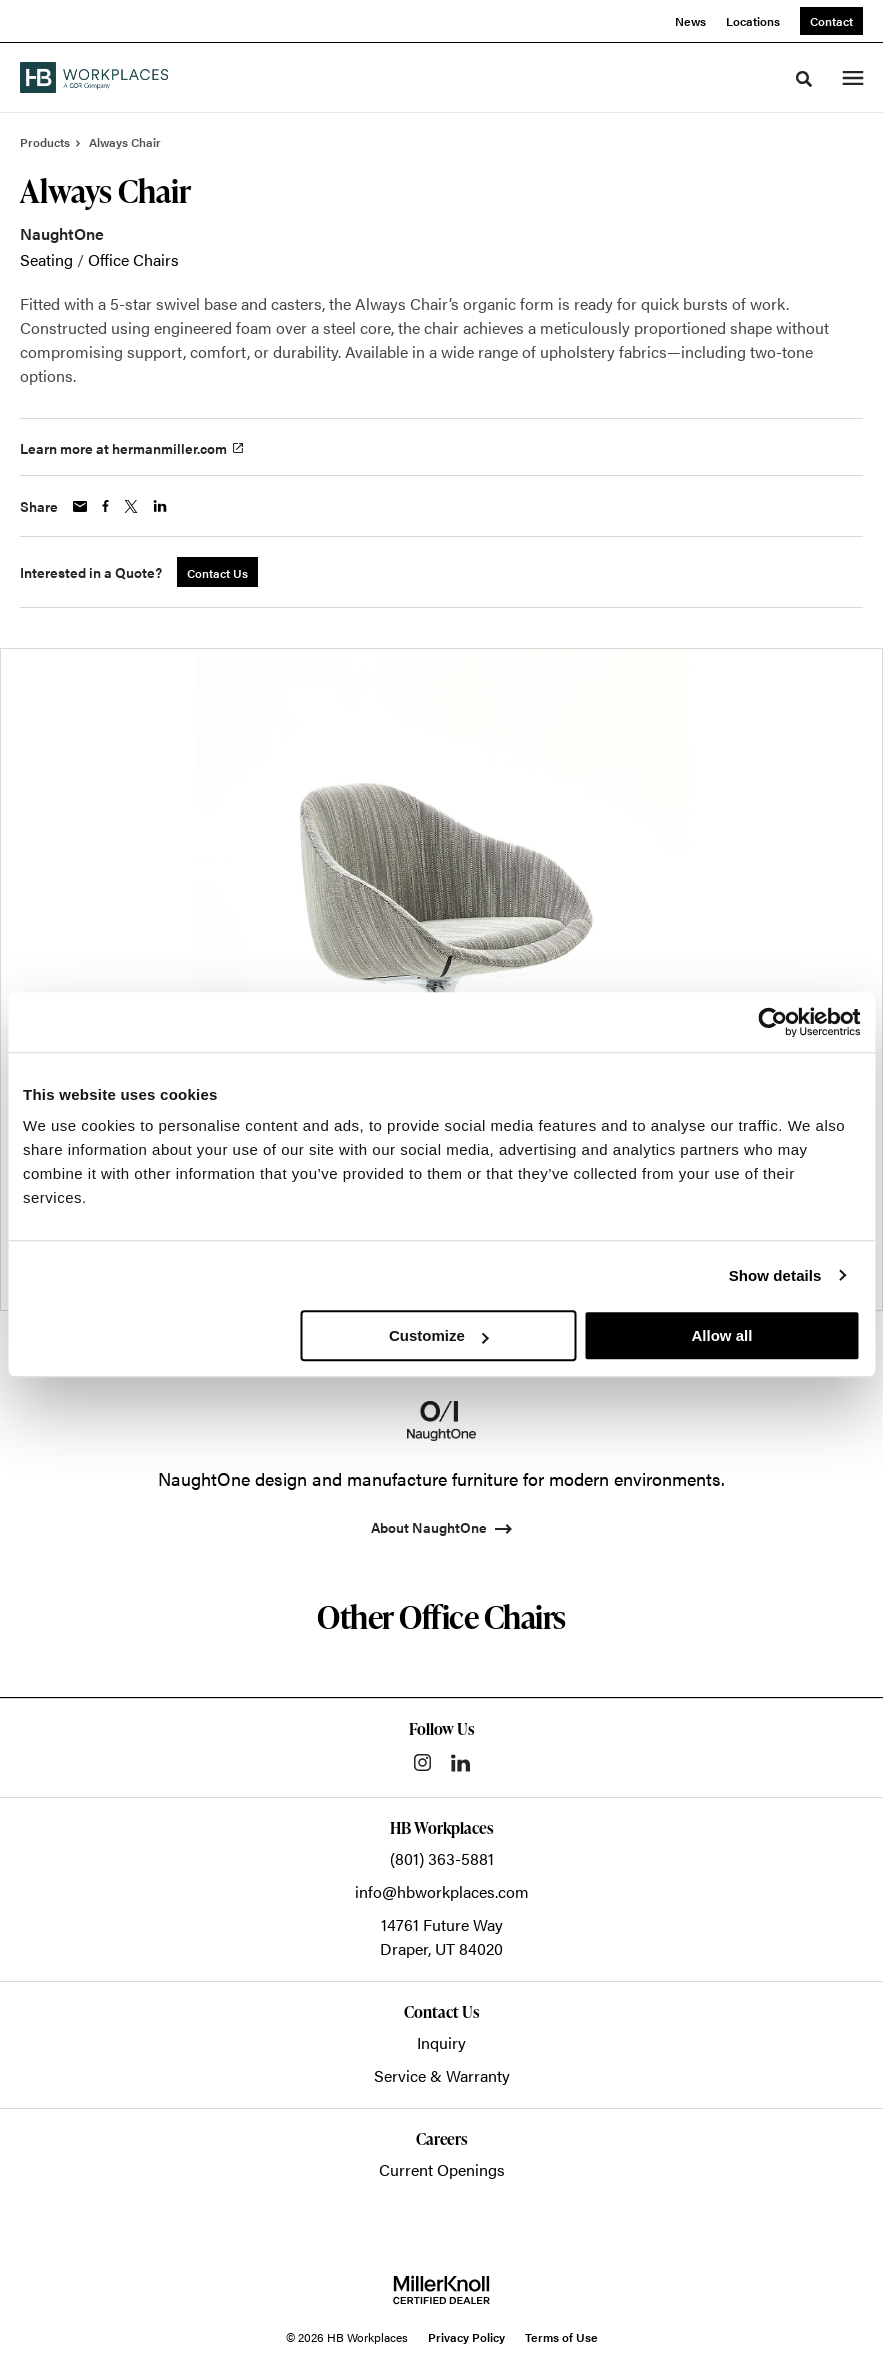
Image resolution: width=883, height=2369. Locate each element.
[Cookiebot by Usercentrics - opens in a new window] (772, 1022)
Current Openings (442, 2169)
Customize (439, 1335)
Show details (775, 1275)
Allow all (721, 1335)
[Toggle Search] (804, 79)
